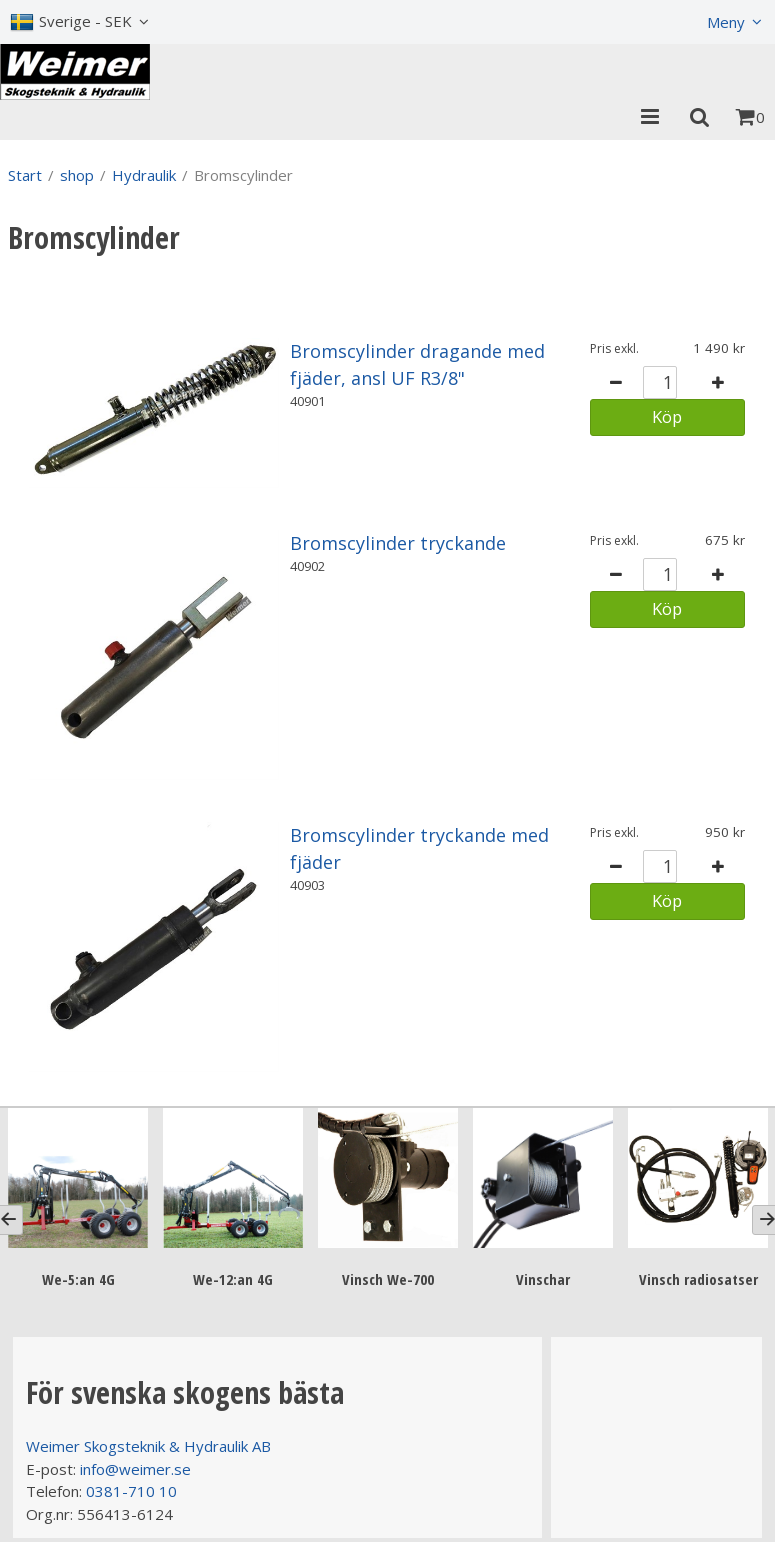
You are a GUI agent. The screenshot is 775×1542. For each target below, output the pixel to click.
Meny (726, 22)
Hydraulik (144, 175)
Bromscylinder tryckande (398, 543)
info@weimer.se (135, 1469)
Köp (667, 416)
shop (77, 175)
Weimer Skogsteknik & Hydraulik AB (148, 1446)
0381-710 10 (131, 1491)
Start (25, 175)
